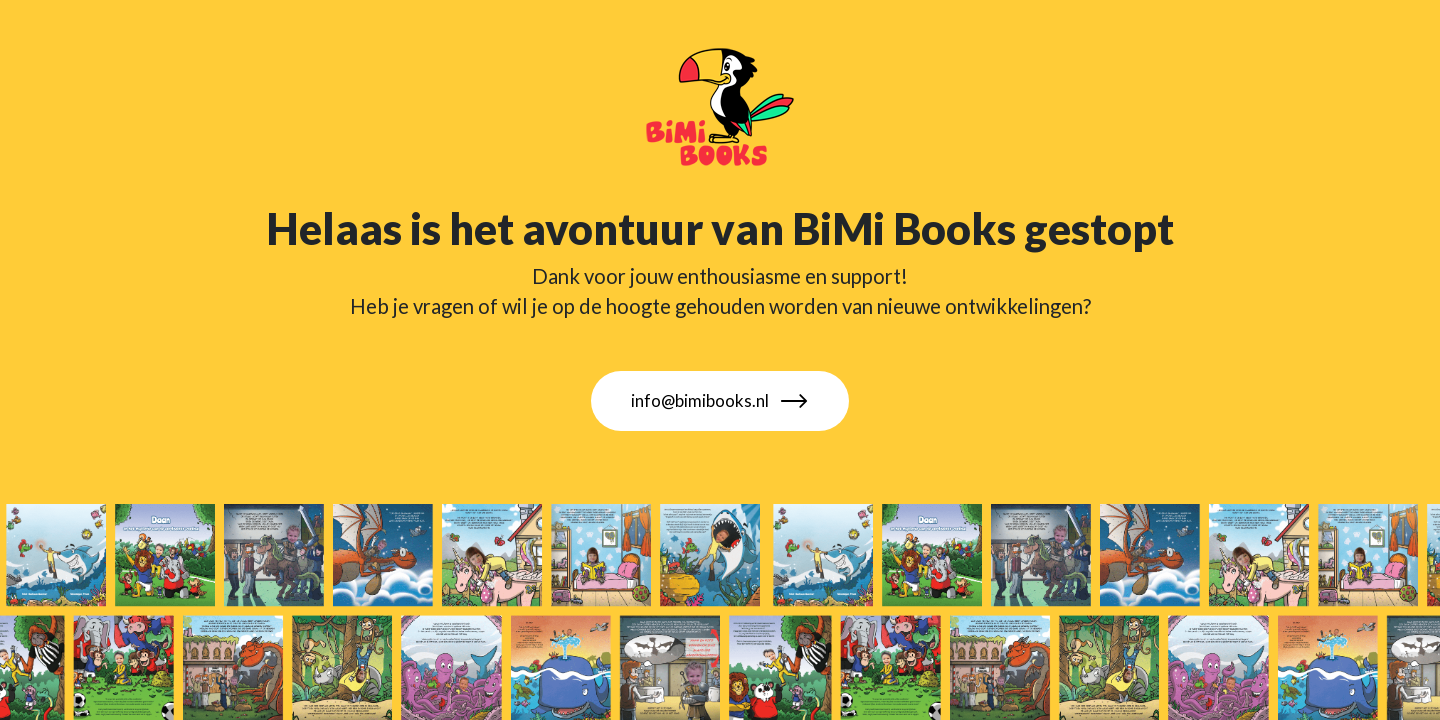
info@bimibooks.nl (720, 401)
